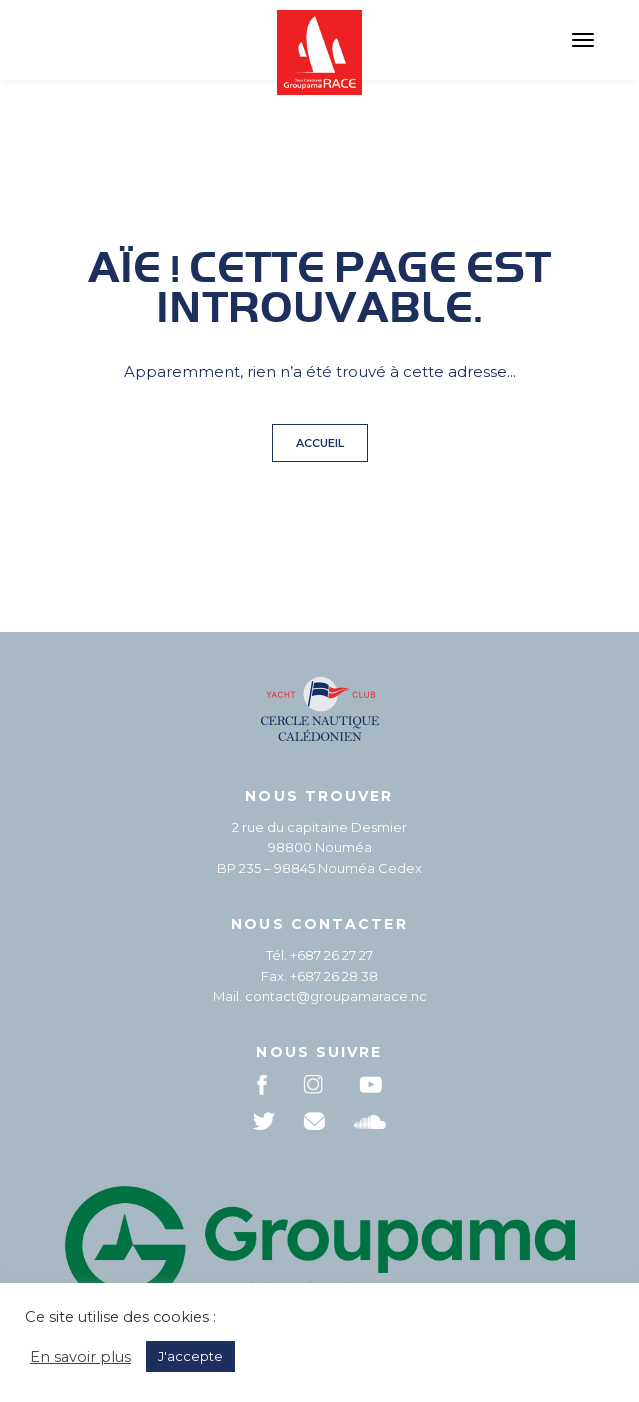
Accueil (320, 443)
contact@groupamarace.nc (336, 996)
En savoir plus (80, 1357)
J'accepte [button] (190, 1356)
